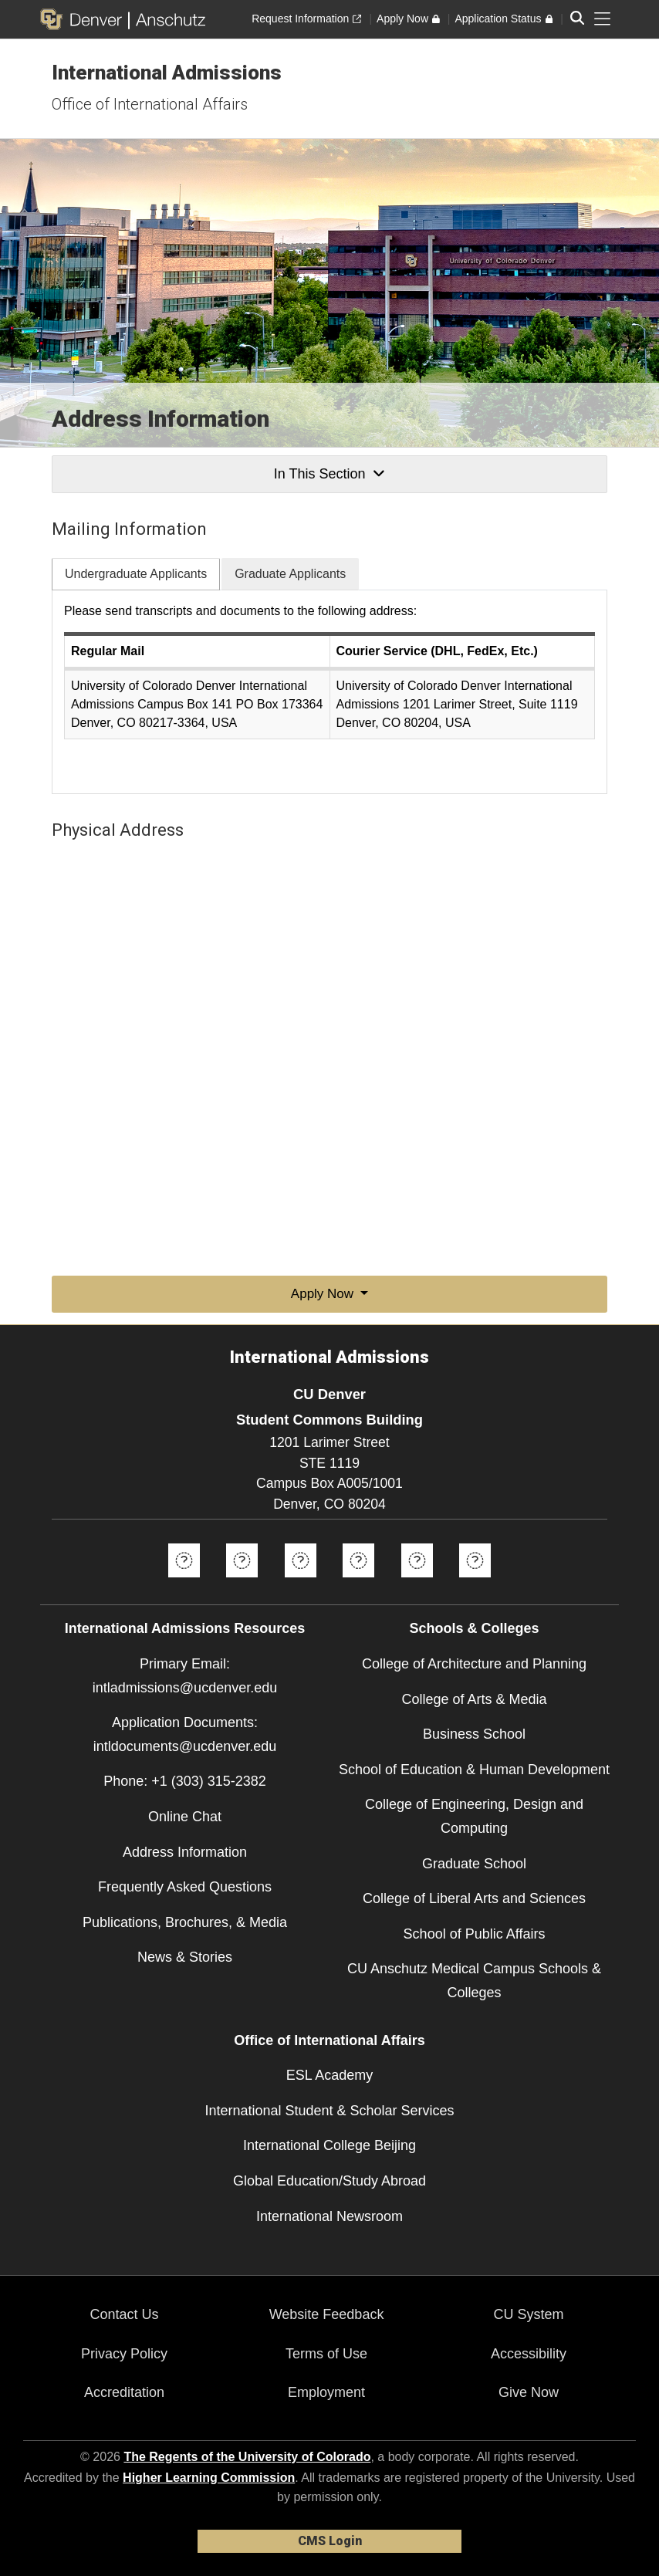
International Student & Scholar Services (329, 2110)
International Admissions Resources (185, 1628)
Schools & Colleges (474, 1628)
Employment (326, 2392)
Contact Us (124, 2314)
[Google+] (417, 1583)
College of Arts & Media (473, 1699)
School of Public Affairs (475, 1934)
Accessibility (528, 2353)
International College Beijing (329, 2145)
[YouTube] (300, 1583)
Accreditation (124, 2392)
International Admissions (167, 72)
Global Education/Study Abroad (329, 2181)
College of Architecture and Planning (474, 1664)
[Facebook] (184, 1583)
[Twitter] (242, 1583)
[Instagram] (358, 1583)
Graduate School (474, 1863)
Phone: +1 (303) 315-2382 (184, 1781)
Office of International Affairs (150, 104)
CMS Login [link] (330, 2541)
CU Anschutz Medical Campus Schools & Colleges (474, 1980)
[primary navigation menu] (602, 19)
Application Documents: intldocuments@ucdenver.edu (184, 1734)
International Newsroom (329, 2216)
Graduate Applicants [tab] (290, 573)
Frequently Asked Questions (185, 1887)
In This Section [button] (329, 474)
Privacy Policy (124, 2353)
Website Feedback (326, 2314)
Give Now (528, 2392)
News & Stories (184, 1957)
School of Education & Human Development (474, 1769)
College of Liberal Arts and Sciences (474, 1898)
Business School (474, 1734)
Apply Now (324, 1293)
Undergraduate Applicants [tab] (136, 573)
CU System (529, 2314)
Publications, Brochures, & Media (185, 1922)
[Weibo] (475, 1583)
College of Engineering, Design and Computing (474, 1816)
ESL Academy (329, 2075)
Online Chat (184, 1816)
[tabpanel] (329, 691)
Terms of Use (326, 2353)
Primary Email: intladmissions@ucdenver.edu (185, 1675)
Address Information (185, 1852)
